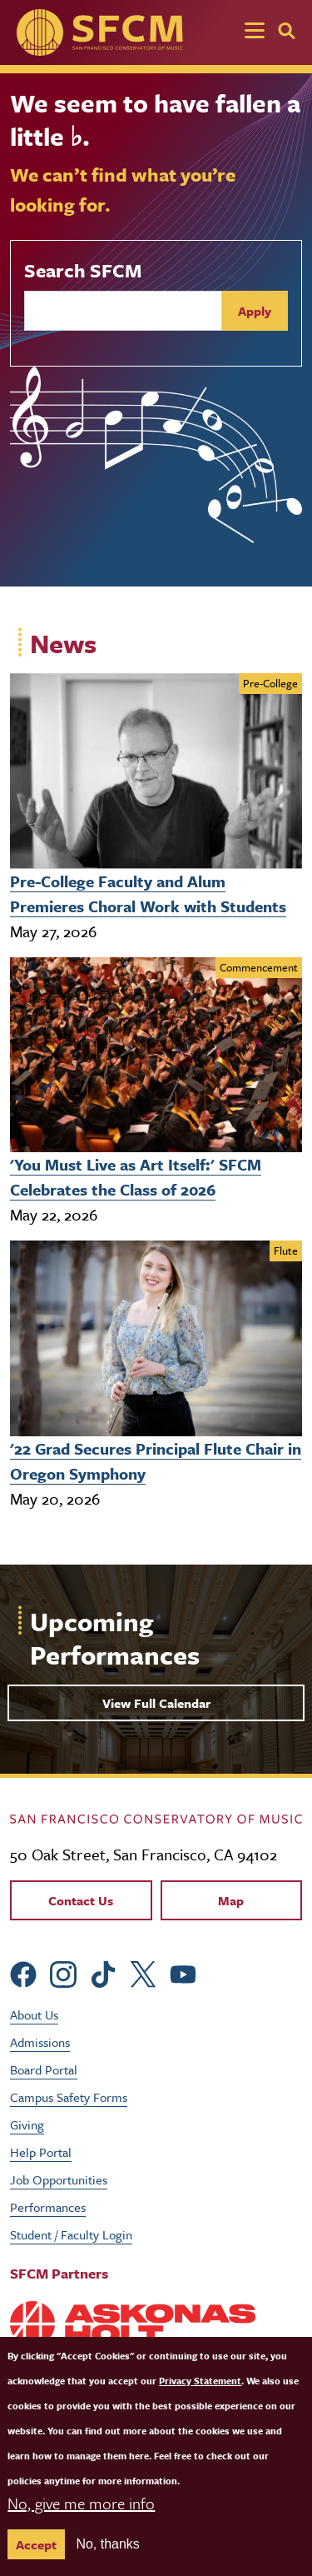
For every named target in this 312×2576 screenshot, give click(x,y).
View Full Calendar (156, 1703)
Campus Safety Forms (68, 2097)
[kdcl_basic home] (156, 1817)
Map (231, 1900)
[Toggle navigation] (255, 32)
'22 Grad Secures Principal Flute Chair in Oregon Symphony (155, 1461)
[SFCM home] (100, 32)
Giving (27, 2124)
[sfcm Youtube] (183, 1972)
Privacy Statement (200, 2403)
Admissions (40, 2042)
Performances (48, 2207)
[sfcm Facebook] (23, 1972)
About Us (34, 2014)
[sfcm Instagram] (63, 1972)
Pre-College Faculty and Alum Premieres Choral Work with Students (148, 893)
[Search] (286, 30)
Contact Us (80, 1900)
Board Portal (43, 2069)
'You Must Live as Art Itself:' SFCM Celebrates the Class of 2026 (135, 1177)
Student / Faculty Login (71, 2234)
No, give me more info (81, 2525)
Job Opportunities (58, 2179)
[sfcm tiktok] (103, 1972)
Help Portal (41, 2152)
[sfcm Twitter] (143, 1972)
